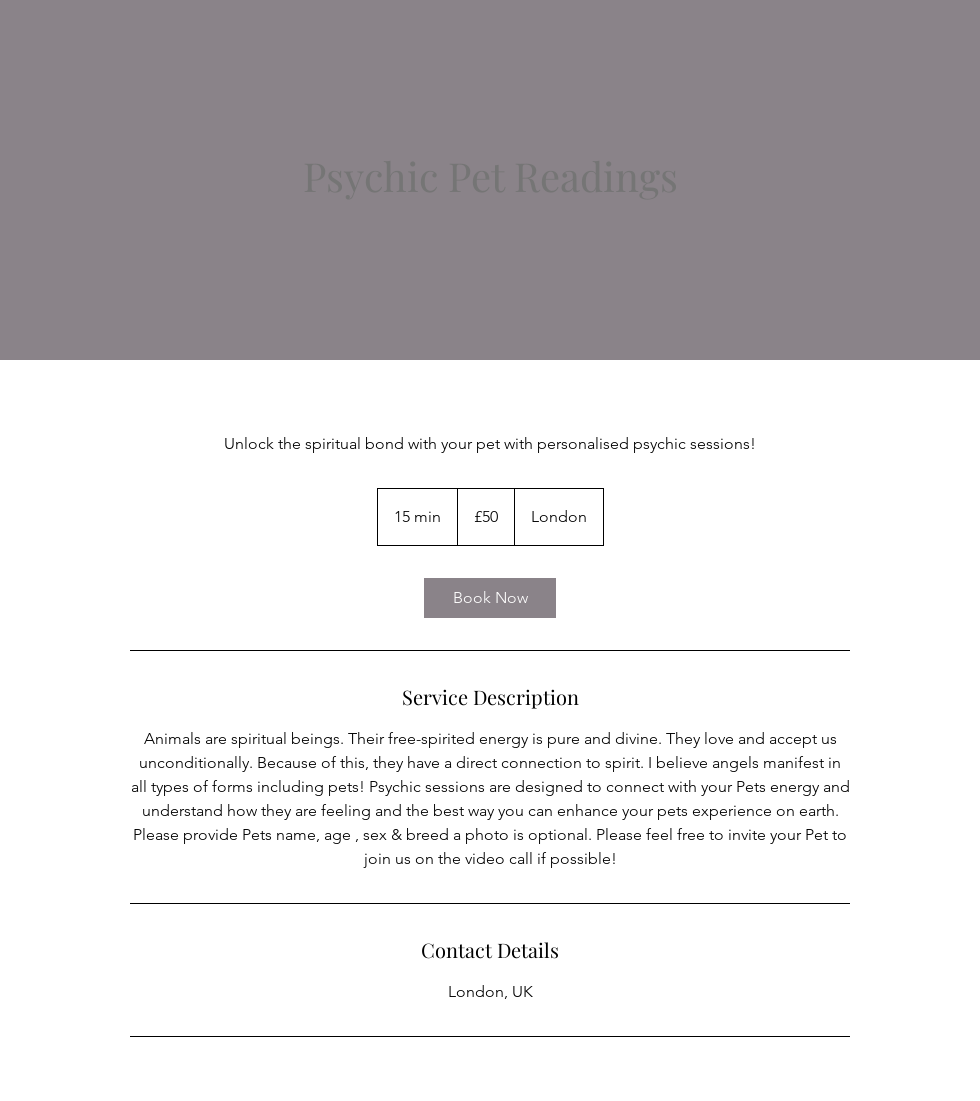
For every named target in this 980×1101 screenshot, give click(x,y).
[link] (490, 598)
